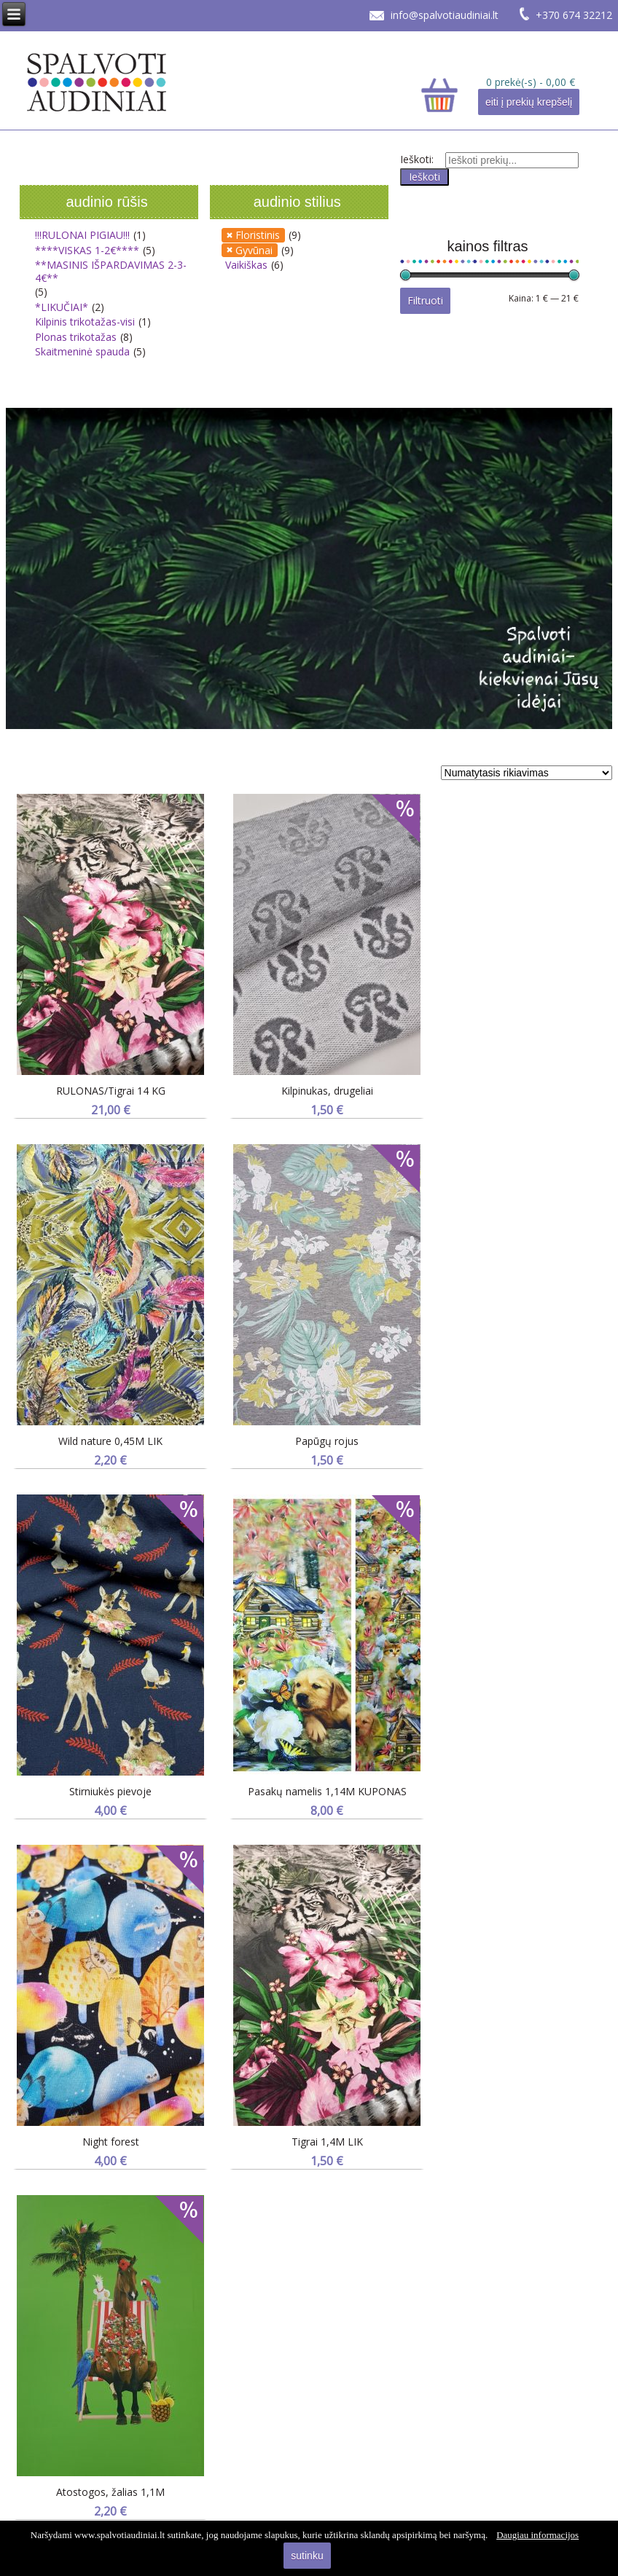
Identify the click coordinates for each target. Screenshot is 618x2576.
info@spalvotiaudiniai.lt (444, 15)
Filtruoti (425, 300)
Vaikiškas (246, 265)
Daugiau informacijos (537, 2534)
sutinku (307, 2555)
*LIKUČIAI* (61, 307)
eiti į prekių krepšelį (528, 102)
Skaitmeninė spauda (82, 351)
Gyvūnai (254, 250)
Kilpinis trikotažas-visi (85, 321)
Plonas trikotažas (76, 337)
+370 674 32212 (574, 15)
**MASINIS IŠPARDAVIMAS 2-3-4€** (111, 271)
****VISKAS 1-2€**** (87, 250)
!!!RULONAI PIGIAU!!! (82, 235)
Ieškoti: (417, 159)
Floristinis (257, 235)
